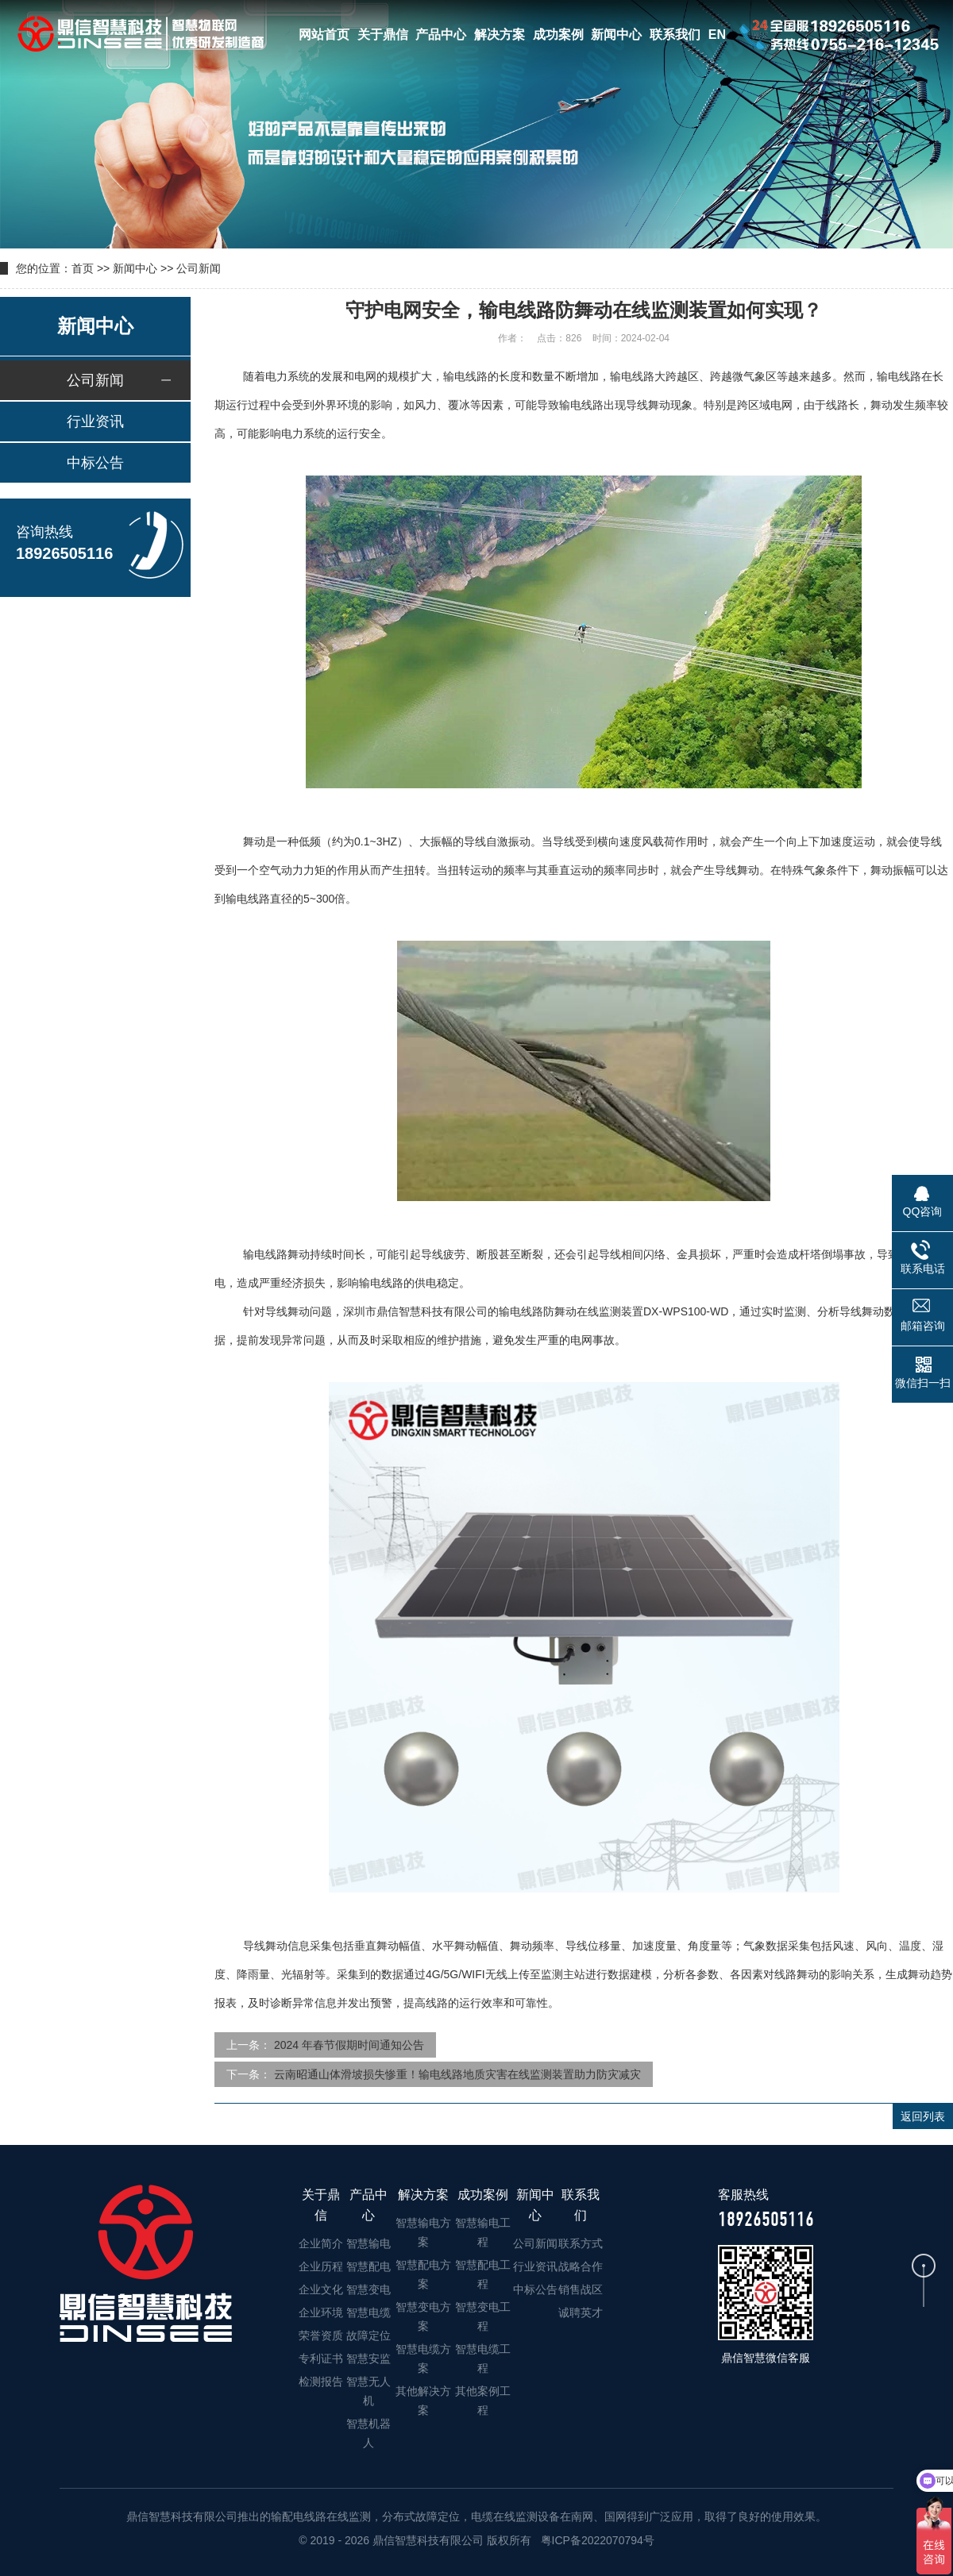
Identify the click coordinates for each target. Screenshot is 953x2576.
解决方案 (499, 34)
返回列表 (923, 2116)
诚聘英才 (580, 2312)
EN (717, 34)
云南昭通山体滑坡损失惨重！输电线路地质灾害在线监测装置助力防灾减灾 (457, 2074)
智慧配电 (368, 2266)
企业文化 (321, 2289)
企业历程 (321, 2266)
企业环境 (321, 2312)
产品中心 (440, 34)
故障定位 (368, 2335)
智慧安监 (368, 2358)
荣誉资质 (321, 2335)
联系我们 (675, 34)
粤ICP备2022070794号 (596, 2540)
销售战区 (580, 2289)
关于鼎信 (382, 34)
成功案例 (558, 34)
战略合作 (580, 2266)
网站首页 (324, 34)
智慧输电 (368, 2243)
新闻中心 (616, 34)
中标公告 (95, 463)
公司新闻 (198, 268)
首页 (82, 268)
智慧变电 (368, 2289)
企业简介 (321, 2243)
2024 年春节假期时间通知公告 (349, 2045)
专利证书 (321, 2358)
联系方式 (580, 2243)
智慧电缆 (368, 2312)
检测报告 (321, 2381)
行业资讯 (95, 421)
